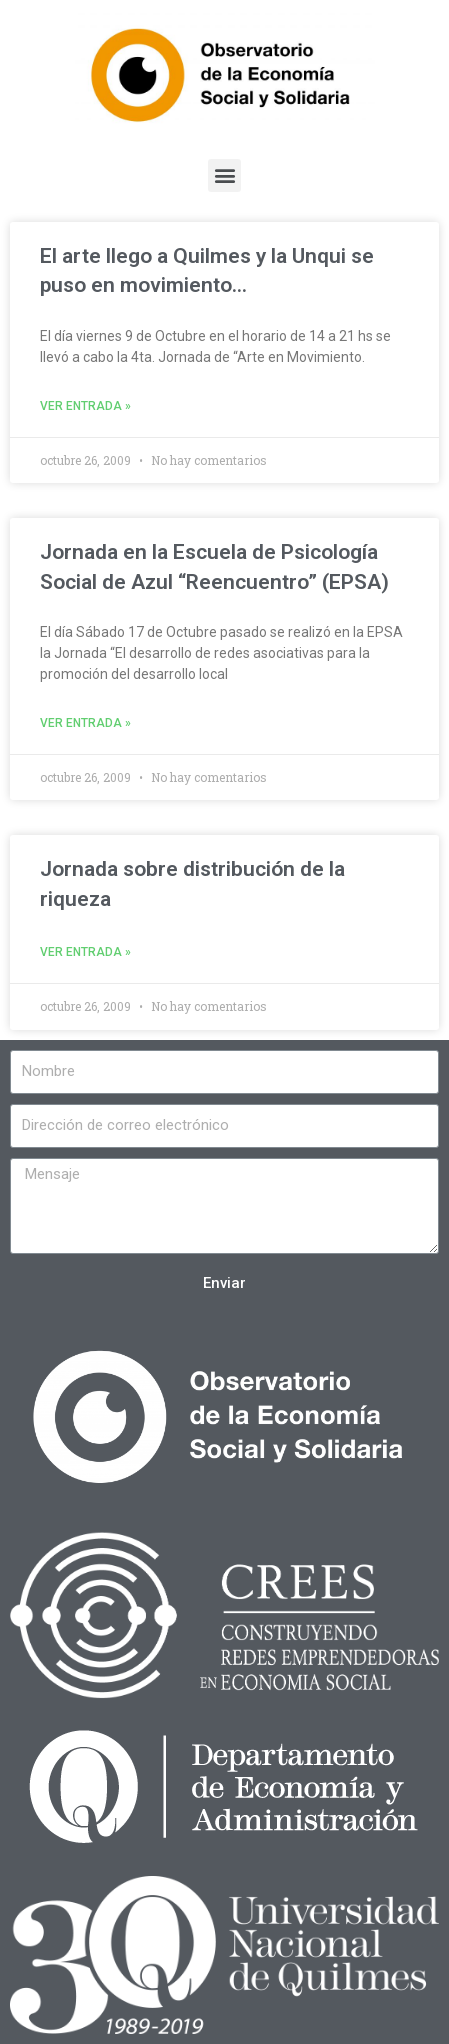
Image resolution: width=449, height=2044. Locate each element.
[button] (224, 175)
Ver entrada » (85, 406)
